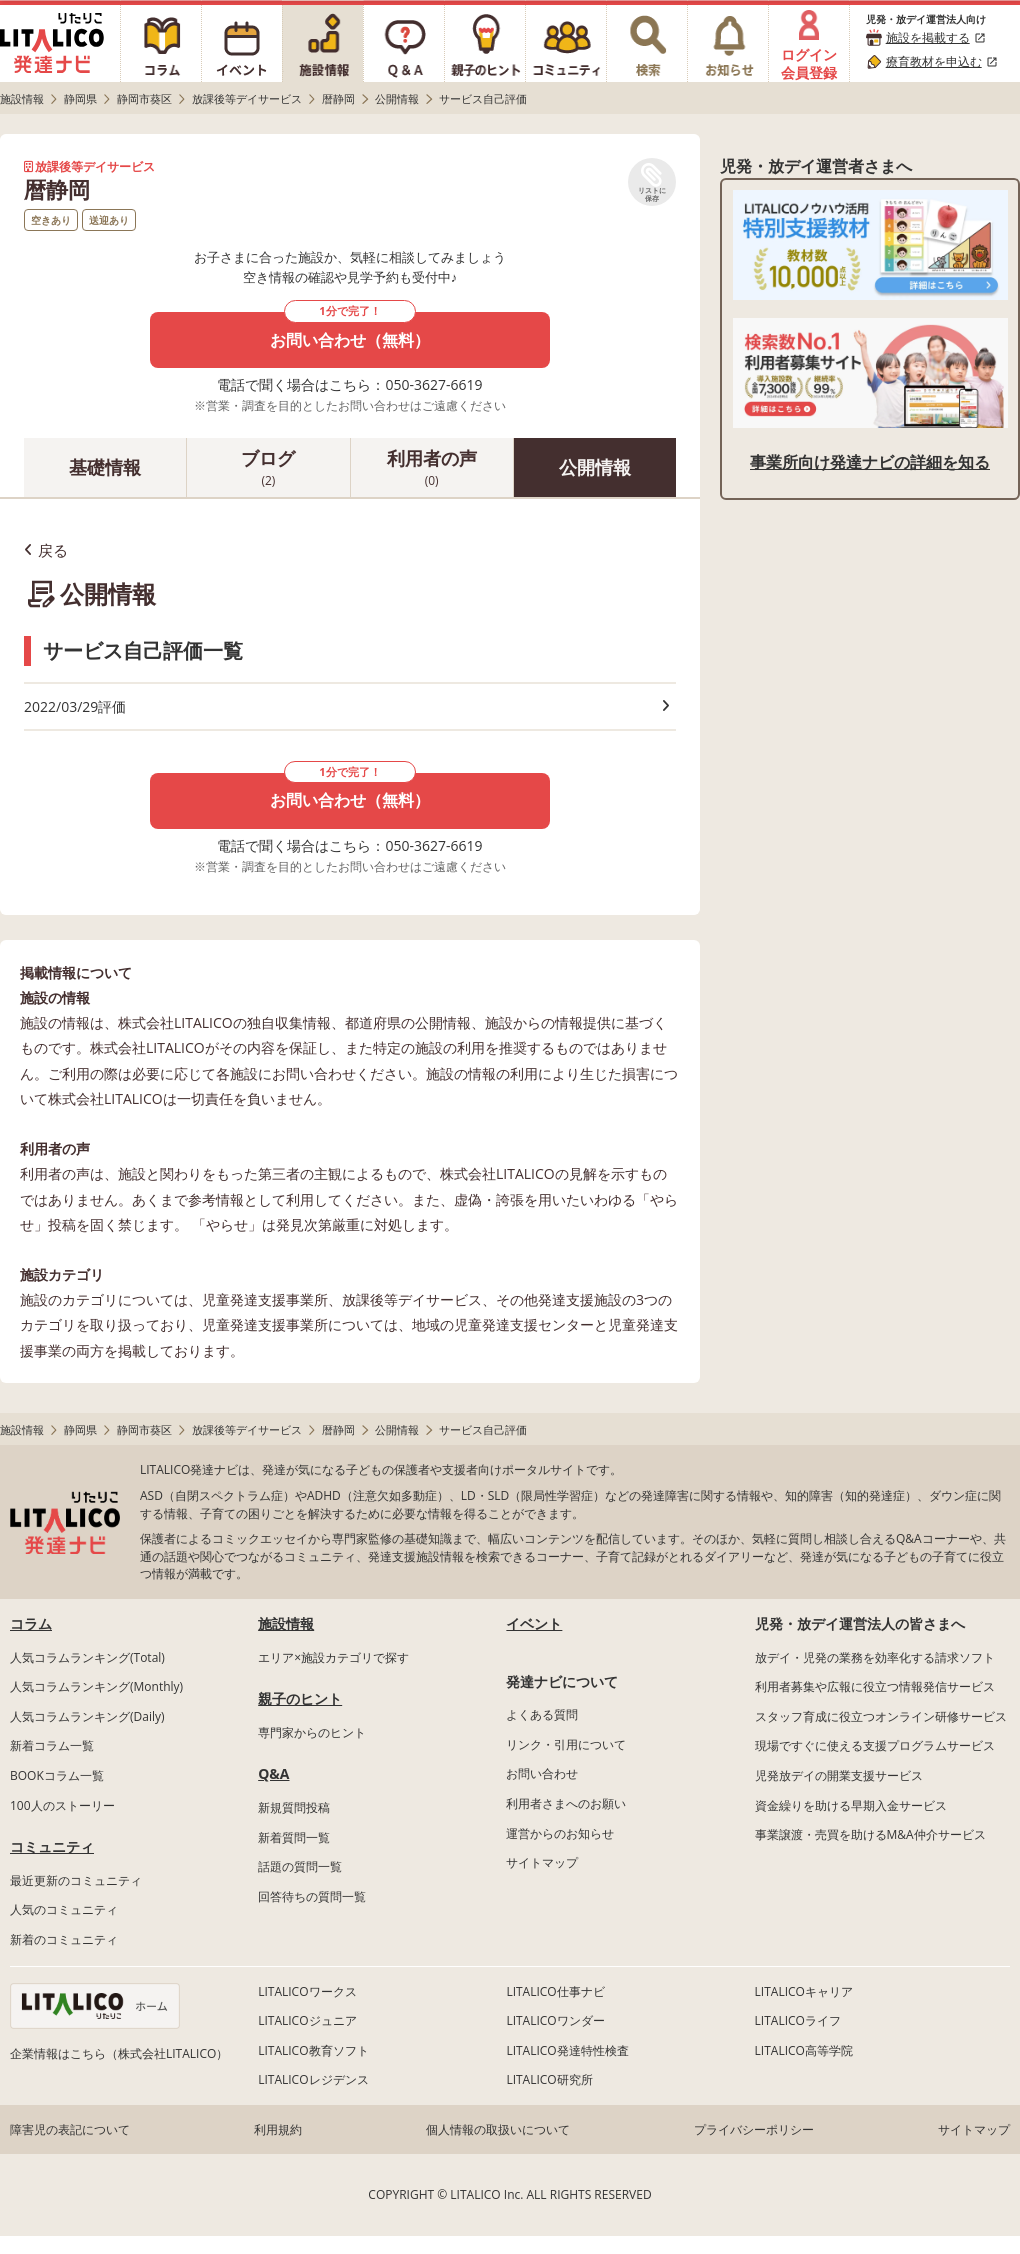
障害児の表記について (70, 2129)
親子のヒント (300, 1698)
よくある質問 (542, 1714)
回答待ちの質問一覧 (312, 1896)
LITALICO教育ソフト (313, 2050)
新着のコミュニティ (64, 1939)
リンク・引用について (566, 1744)
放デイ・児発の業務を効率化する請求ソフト (875, 1657)
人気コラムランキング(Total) (87, 1657)
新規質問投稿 (294, 1807)
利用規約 (278, 2129)
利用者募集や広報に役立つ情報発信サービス (875, 1686)
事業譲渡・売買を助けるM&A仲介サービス (870, 1834)
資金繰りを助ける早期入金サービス (851, 1805)
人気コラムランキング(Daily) (87, 1716)
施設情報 (286, 1623)
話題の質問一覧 (300, 1866)
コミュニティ (52, 1846)
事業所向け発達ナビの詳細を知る (870, 462)
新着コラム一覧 (52, 1745)
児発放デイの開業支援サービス (839, 1775)
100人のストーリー (62, 1805)
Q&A (273, 1773)
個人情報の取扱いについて (498, 2129)
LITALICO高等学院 (804, 2050)
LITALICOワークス (307, 1991)
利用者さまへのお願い (566, 1803)
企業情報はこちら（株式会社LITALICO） (119, 2053)
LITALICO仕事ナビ (555, 1991)
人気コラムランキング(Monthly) (96, 1686)
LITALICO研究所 (549, 2079)
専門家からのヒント (312, 1732)
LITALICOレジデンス (313, 2079)
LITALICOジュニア (307, 2020)
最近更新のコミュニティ (76, 1880)
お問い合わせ (542, 1773)
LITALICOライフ (798, 2020)
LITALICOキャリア (804, 1991)
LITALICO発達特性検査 (567, 2050)
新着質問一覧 (294, 1837)
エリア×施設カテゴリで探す (333, 1657)
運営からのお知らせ (560, 1833)
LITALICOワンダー (555, 2020)
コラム (31, 1623)
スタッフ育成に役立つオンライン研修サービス (881, 1716)
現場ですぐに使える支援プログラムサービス (875, 1745)
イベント (534, 1623)
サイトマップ (542, 1862)
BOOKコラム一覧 (57, 1775)
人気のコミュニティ (64, 1909)
